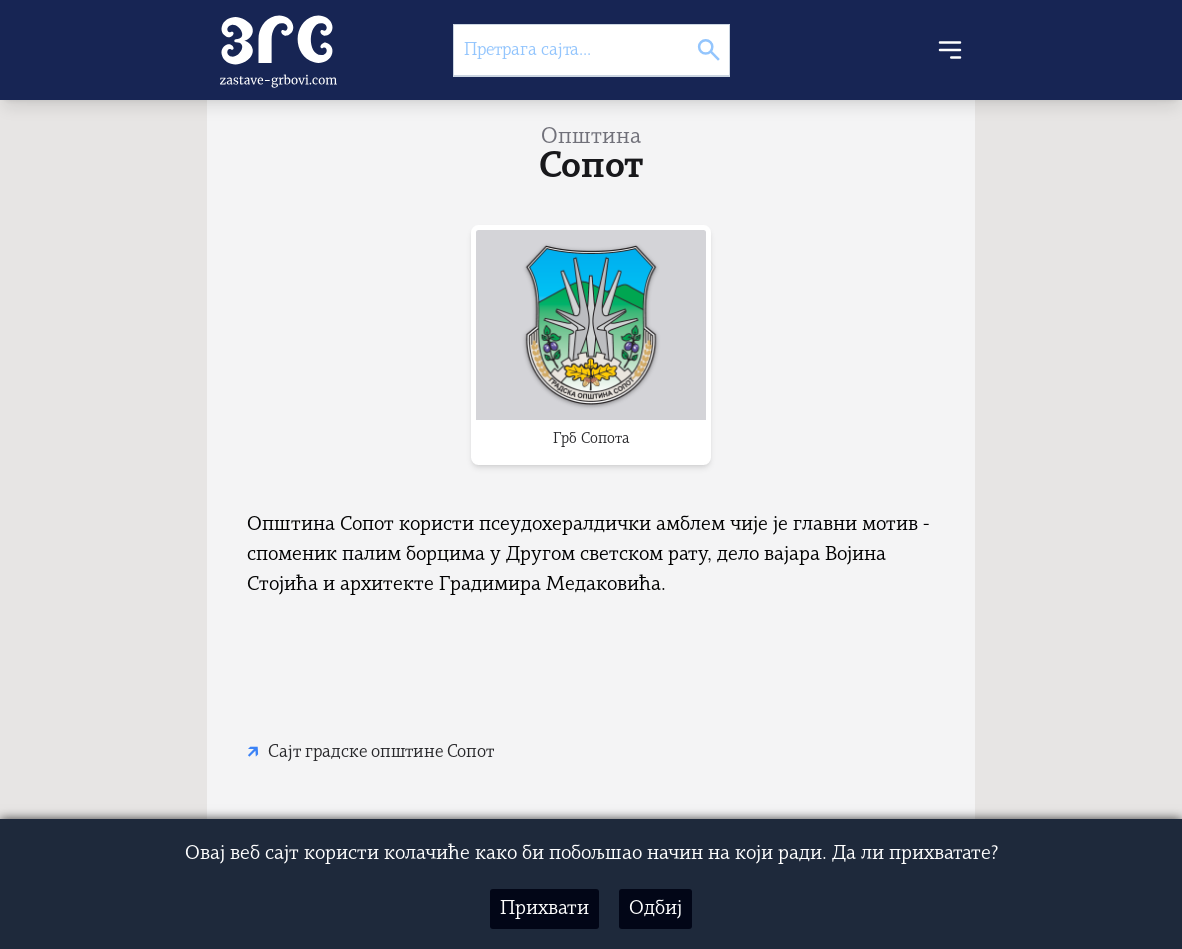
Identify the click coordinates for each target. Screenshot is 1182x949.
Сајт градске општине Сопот (381, 752)
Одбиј (655, 909)
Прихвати (544, 909)
